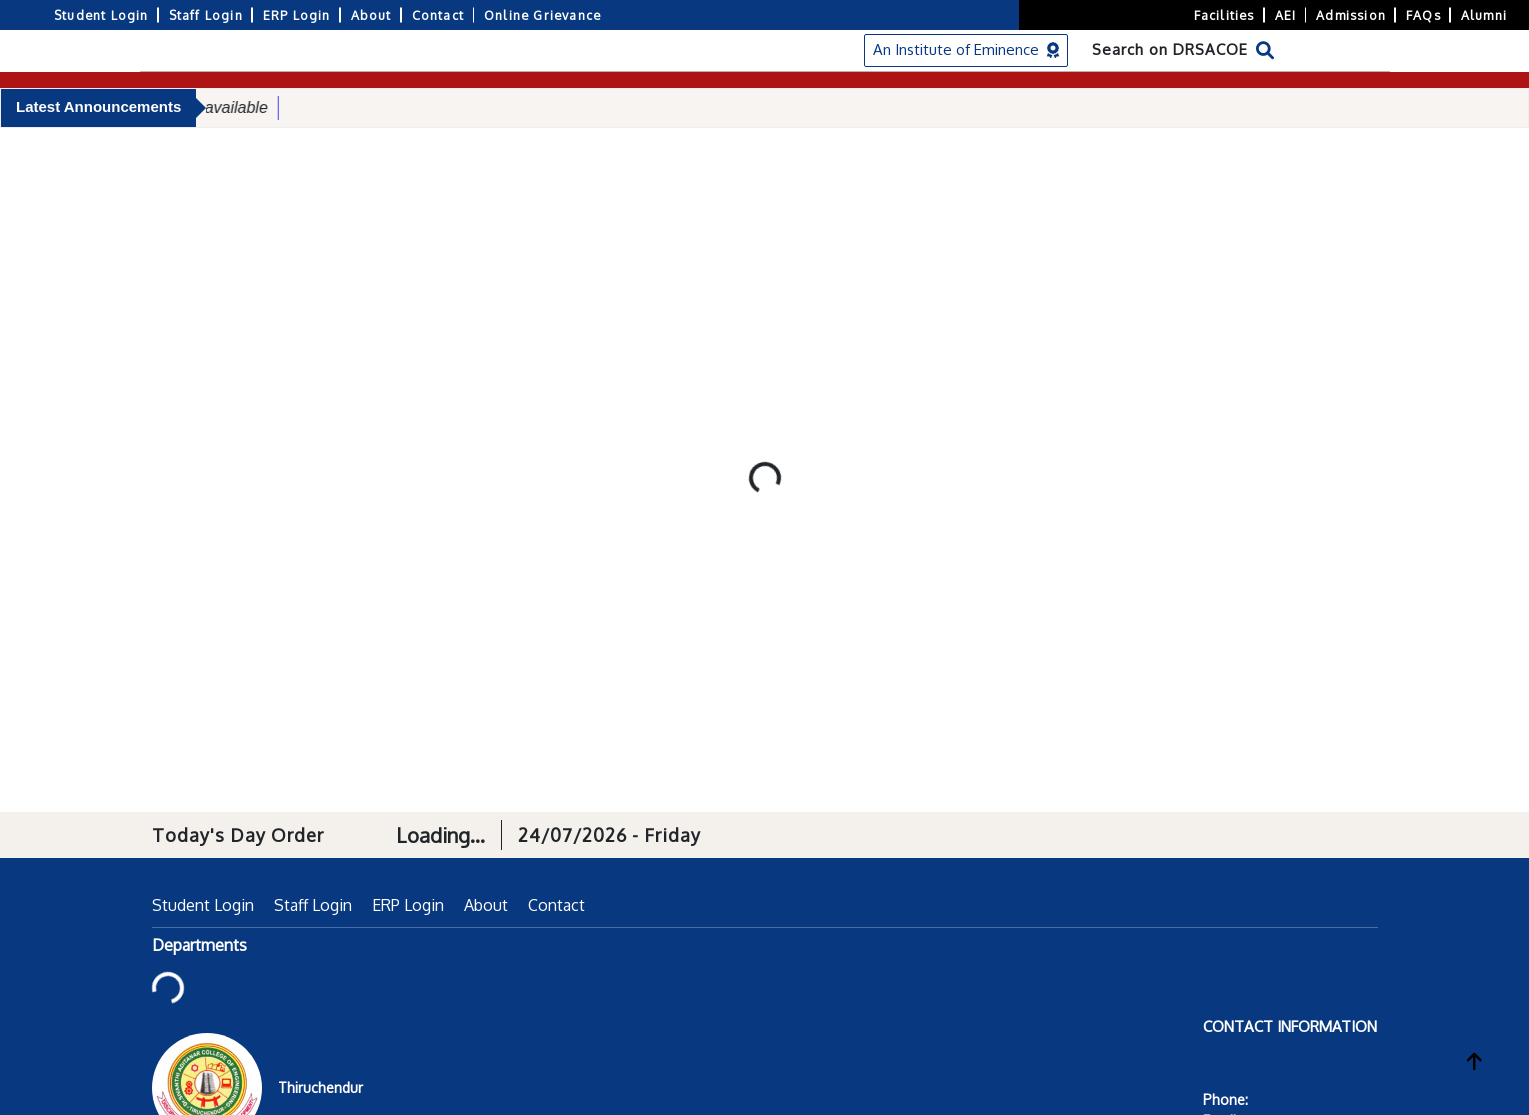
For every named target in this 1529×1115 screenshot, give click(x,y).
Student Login (101, 15)
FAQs (1423, 15)
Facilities (1224, 15)
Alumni (1484, 15)
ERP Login (297, 15)
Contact (438, 15)
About (371, 15)
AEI (1286, 15)
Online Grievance (542, 15)
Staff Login (206, 15)
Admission (1351, 15)
